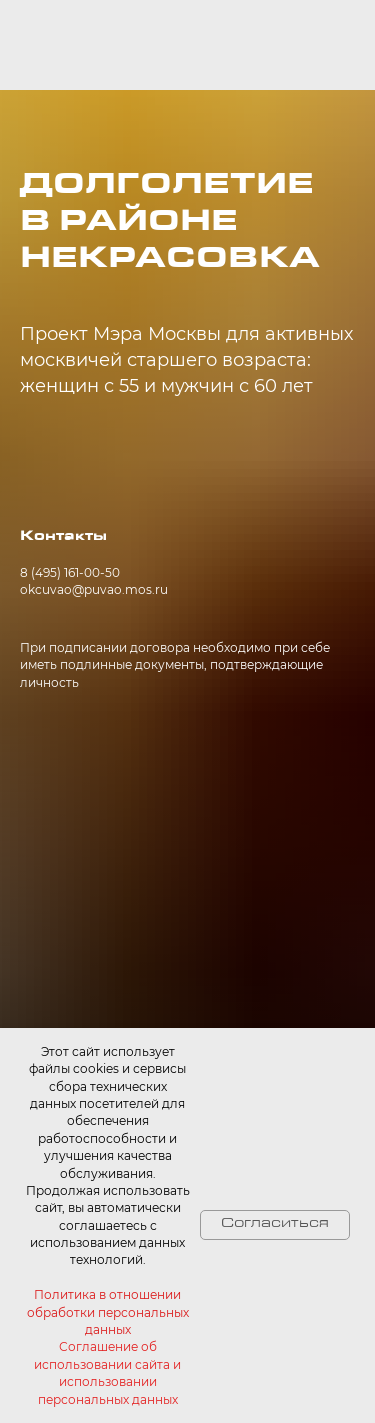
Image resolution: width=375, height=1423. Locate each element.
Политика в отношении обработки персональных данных (108, 1312)
